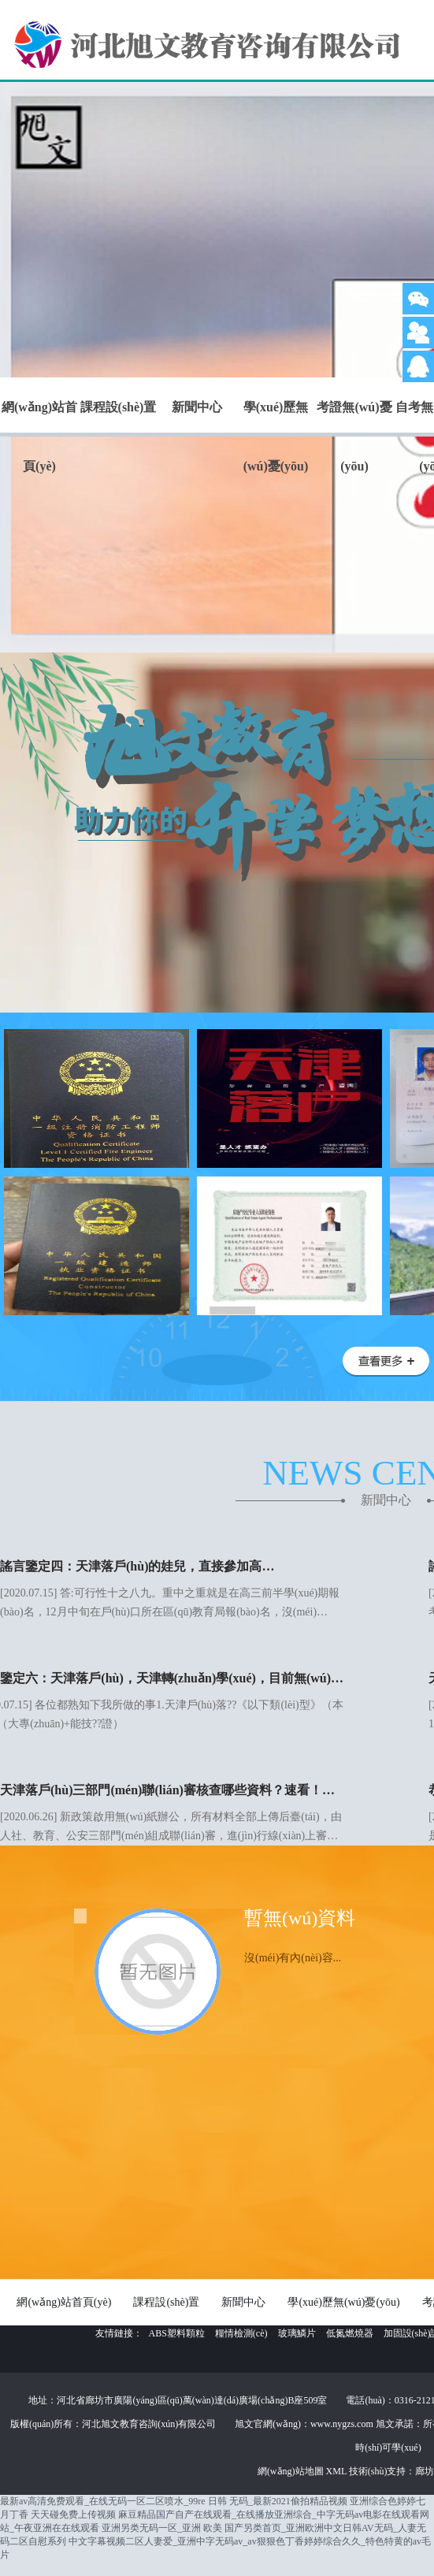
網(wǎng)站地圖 (292, 2471)
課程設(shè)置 (118, 407)
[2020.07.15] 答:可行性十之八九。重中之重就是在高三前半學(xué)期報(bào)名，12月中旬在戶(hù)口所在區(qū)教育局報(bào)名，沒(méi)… (171, 1587)
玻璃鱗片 (297, 2333)
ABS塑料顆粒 (177, 2333)
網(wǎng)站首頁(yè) (39, 436)
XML (337, 2471)
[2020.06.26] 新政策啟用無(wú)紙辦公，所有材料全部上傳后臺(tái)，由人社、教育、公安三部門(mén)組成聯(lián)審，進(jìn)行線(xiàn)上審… (171, 1811)
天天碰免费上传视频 (73, 2514)
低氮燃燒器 (349, 2333)
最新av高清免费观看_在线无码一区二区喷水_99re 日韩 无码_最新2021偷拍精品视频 (173, 2501)
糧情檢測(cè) (241, 2333)
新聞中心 (197, 407)
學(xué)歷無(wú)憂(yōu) (276, 436)
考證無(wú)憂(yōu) (354, 436)
